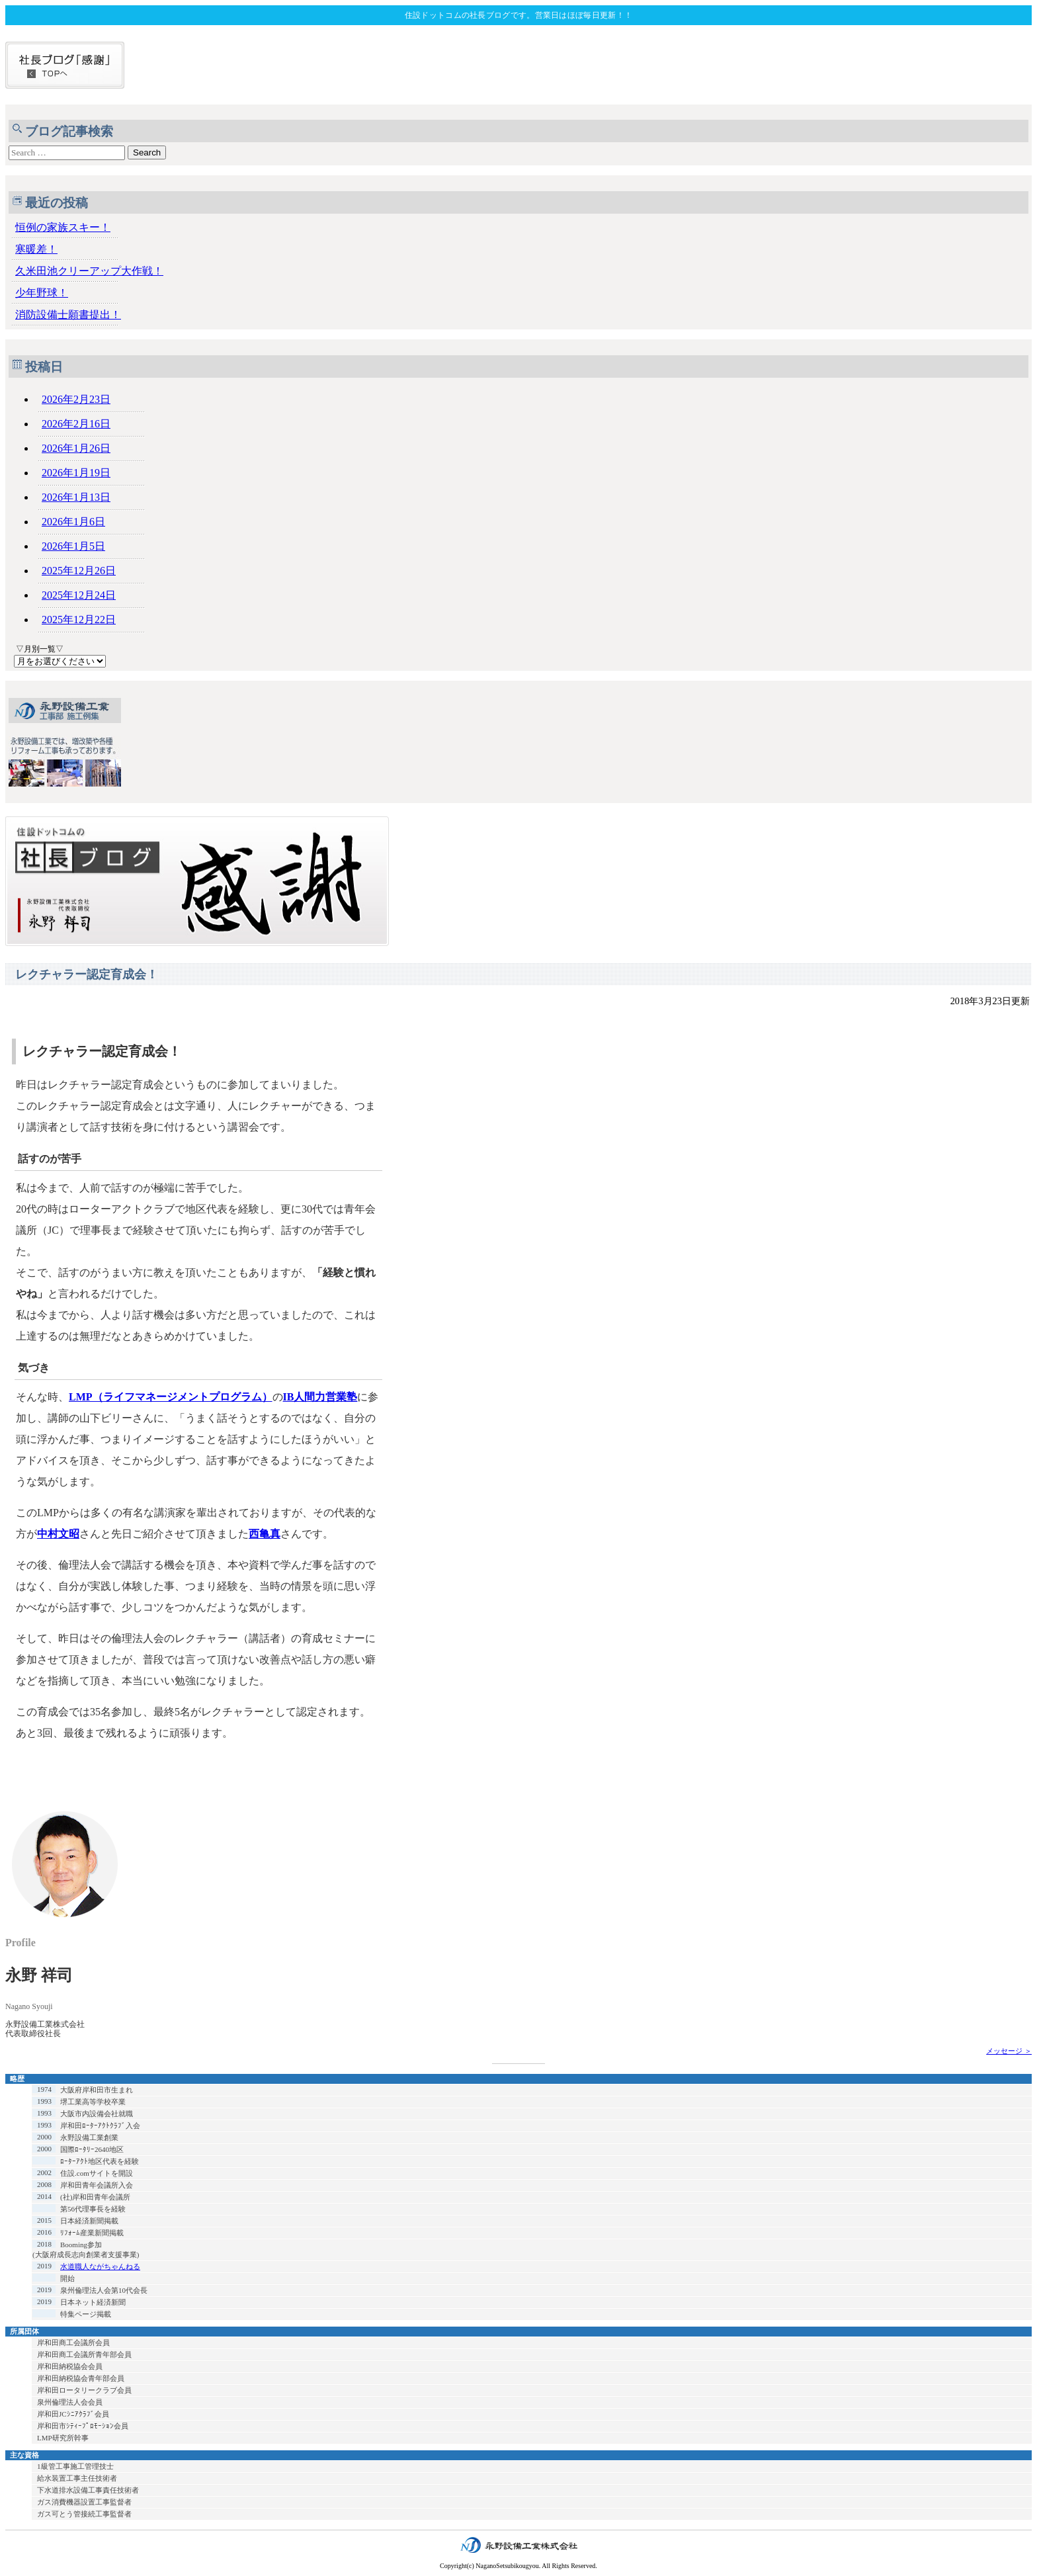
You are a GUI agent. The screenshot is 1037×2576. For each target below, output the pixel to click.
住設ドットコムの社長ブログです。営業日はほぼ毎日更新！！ (518, 15)
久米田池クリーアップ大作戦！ (89, 271)
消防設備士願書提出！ (68, 314)
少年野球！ (41, 292)
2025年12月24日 (79, 595)
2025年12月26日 (79, 570)
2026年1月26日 (76, 448)
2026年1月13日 (76, 497)
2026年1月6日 (73, 521)
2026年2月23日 (76, 399)
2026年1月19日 (76, 472)
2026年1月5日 (73, 546)
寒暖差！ (36, 249)
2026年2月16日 (76, 423)
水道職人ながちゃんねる (100, 2266)
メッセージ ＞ (1009, 2051)
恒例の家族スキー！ (62, 227)
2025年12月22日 (79, 619)
